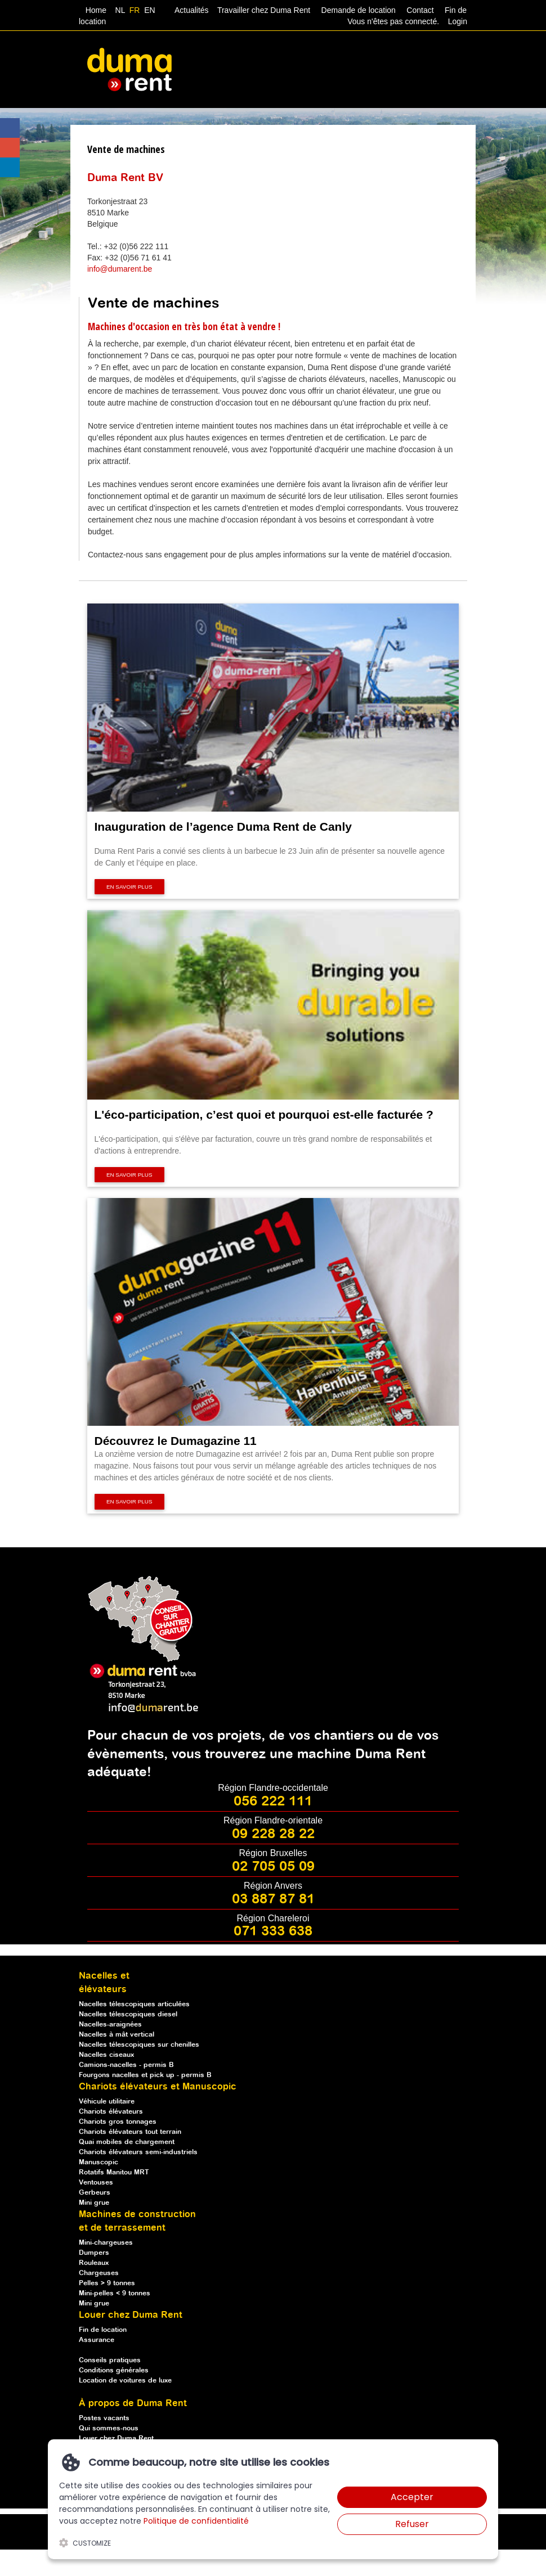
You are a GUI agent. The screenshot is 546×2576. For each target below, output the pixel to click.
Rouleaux (94, 2263)
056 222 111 (273, 1801)
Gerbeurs (94, 2192)
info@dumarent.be (119, 268)
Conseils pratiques (110, 2360)
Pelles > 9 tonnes (107, 2283)
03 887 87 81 (273, 1899)
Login (457, 21)
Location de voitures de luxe (125, 2380)
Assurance (96, 2340)
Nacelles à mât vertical (116, 2034)
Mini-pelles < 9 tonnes (114, 2293)
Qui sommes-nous (108, 2428)
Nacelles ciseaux (106, 2055)
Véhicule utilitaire (107, 2101)
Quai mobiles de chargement (126, 2142)
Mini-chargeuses (106, 2242)
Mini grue (94, 2202)
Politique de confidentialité (196, 2521)
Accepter (412, 2497)
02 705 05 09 (273, 1866)
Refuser (412, 2524)
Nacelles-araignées (110, 2024)
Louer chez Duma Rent (116, 2438)
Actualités (192, 10)
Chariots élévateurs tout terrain (130, 2132)
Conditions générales (114, 2370)
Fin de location (103, 2330)
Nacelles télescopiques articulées (134, 2004)
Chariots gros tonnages (117, 2121)
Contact (420, 10)
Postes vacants (104, 2418)
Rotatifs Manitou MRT (114, 2172)
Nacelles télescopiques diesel (128, 2014)
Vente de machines (126, 149)
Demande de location (358, 10)
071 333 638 (273, 1931)
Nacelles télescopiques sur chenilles (139, 2044)
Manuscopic (98, 2162)
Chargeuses (99, 2273)
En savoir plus (129, 887)
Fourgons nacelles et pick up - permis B (145, 2075)
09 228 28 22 (273, 1834)
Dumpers (94, 2253)
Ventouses (96, 2182)
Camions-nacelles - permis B (126, 2065)
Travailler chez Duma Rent (262, 10)
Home (96, 10)
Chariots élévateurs (111, 2111)
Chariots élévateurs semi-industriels (138, 2152)
